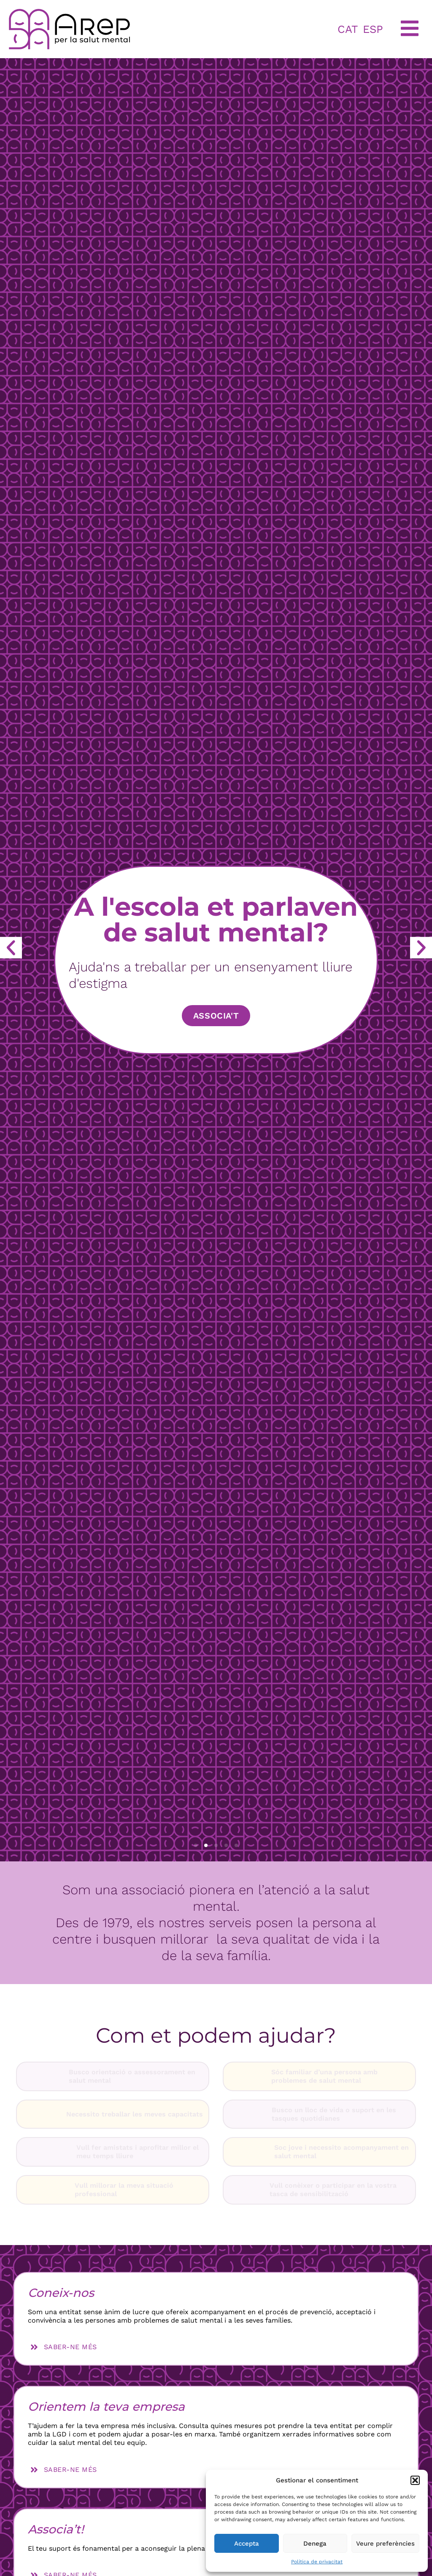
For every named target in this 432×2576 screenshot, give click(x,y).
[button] (415, 2480)
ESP (373, 29)
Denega (315, 2543)
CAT (348, 29)
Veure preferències (385, 2543)
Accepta (246, 2543)
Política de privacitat (317, 2562)
